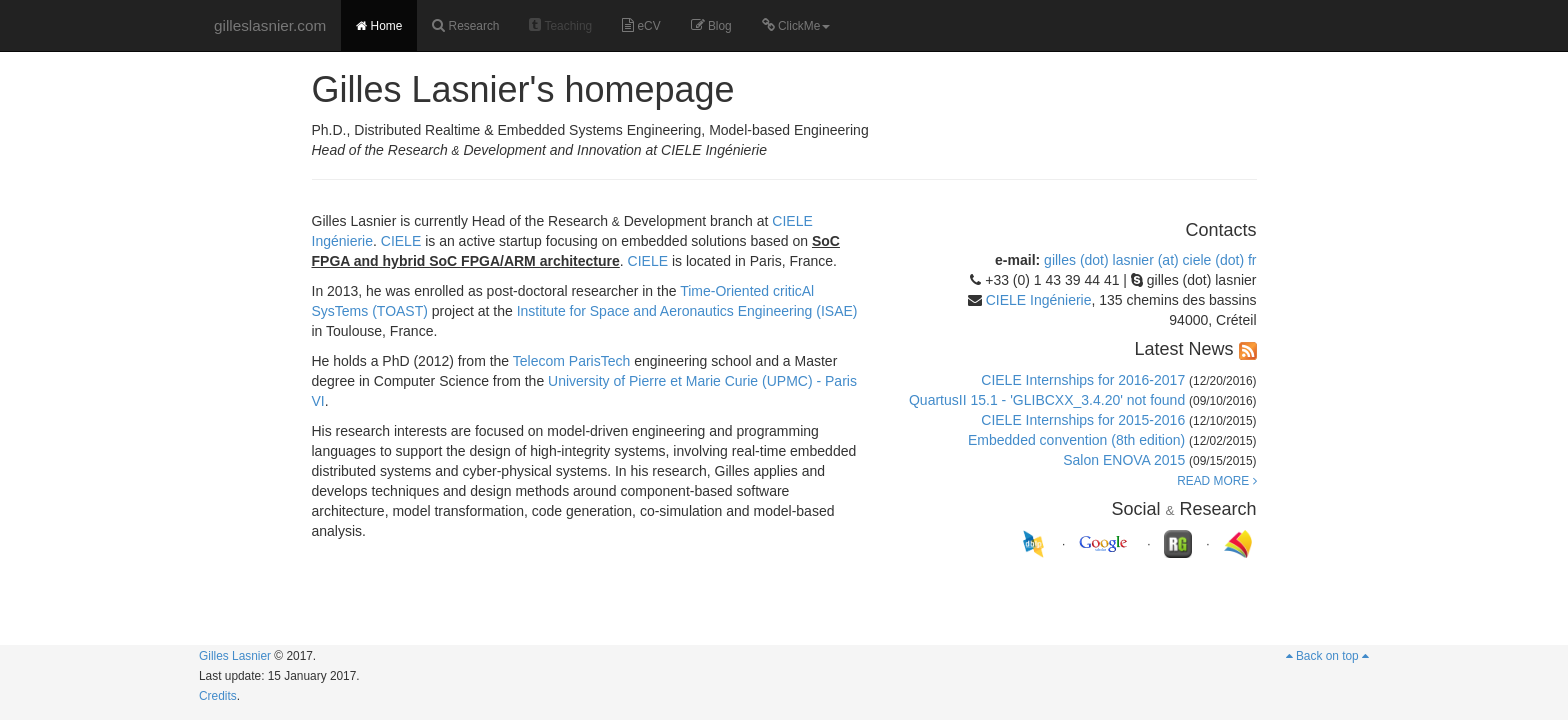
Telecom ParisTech (572, 361)
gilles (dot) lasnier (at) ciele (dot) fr (1150, 260)
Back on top (1327, 656)
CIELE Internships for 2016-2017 (1083, 380)
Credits (218, 696)
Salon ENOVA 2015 (1124, 460)
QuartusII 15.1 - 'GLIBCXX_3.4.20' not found (1047, 400)
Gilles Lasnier (235, 656)
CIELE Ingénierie (1039, 300)
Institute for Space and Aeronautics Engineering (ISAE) (687, 311)
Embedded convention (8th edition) (1076, 440)
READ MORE (1216, 481)
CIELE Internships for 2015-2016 (1083, 420)
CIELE (401, 241)
